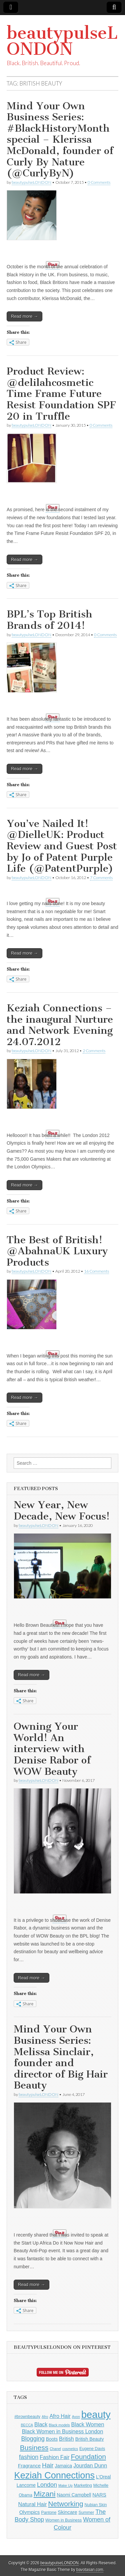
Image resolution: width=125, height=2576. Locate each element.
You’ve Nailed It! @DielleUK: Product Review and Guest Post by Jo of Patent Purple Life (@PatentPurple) (62, 846)
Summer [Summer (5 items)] (86, 2512)
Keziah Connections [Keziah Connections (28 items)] (54, 2475)
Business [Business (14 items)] (34, 2447)
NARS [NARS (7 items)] (99, 2494)
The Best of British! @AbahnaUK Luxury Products (57, 1251)
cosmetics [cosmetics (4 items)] (70, 2449)
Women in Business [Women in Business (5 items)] (63, 2520)
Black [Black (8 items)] (40, 2424)
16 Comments (96, 1271)
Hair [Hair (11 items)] (48, 2465)
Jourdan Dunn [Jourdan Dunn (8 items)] (90, 2465)
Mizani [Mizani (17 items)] (45, 2493)
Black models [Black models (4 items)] (59, 2425)
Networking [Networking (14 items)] (65, 2504)
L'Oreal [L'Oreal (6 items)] (103, 2476)
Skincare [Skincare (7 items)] (67, 2512)
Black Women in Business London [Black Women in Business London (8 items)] (62, 2431)
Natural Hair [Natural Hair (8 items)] (32, 2504)
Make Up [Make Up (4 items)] (65, 2485)
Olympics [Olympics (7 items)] (29, 2512)
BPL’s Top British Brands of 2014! (49, 619)
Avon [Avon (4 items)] (76, 2417)
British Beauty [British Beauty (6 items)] (89, 2439)
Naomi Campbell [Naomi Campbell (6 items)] (74, 2494)
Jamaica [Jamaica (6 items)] (63, 2465)
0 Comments (99, 182)
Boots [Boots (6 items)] (52, 2439)
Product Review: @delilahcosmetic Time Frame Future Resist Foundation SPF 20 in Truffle (61, 393)
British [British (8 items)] (66, 2439)
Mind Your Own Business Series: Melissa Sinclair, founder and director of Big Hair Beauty (61, 2057)
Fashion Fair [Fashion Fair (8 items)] (54, 2457)
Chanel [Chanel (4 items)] (55, 2449)
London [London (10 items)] (47, 2484)
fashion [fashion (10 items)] (28, 2457)
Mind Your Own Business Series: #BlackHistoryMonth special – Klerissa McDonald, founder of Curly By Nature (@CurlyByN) (60, 139)
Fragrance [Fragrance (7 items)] (29, 2465)
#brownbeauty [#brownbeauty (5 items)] (27, 2416)
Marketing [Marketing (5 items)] (83, 2485)
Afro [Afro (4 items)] (45, 2417)
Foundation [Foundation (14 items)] (88, 2456)
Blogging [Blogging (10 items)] (33, 2438)
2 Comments (94, 1050)
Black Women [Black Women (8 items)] (87, 2424)
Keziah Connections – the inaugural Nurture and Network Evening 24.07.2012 (60, 1025)
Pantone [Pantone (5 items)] (48, 2512)
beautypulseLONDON (62, 41)
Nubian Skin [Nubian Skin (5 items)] (96, 2504)
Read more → (24, 316)
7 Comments (101, 877)
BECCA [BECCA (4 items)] (27, 2425)
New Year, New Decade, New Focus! (62, 1510)
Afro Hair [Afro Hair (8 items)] (59, 2416)
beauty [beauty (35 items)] (96, 2414)
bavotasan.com (89, 2569)
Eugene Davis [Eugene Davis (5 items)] (92, 2448)
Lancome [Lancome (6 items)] (26, 2485)
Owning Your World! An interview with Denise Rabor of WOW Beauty (52, 1748)
